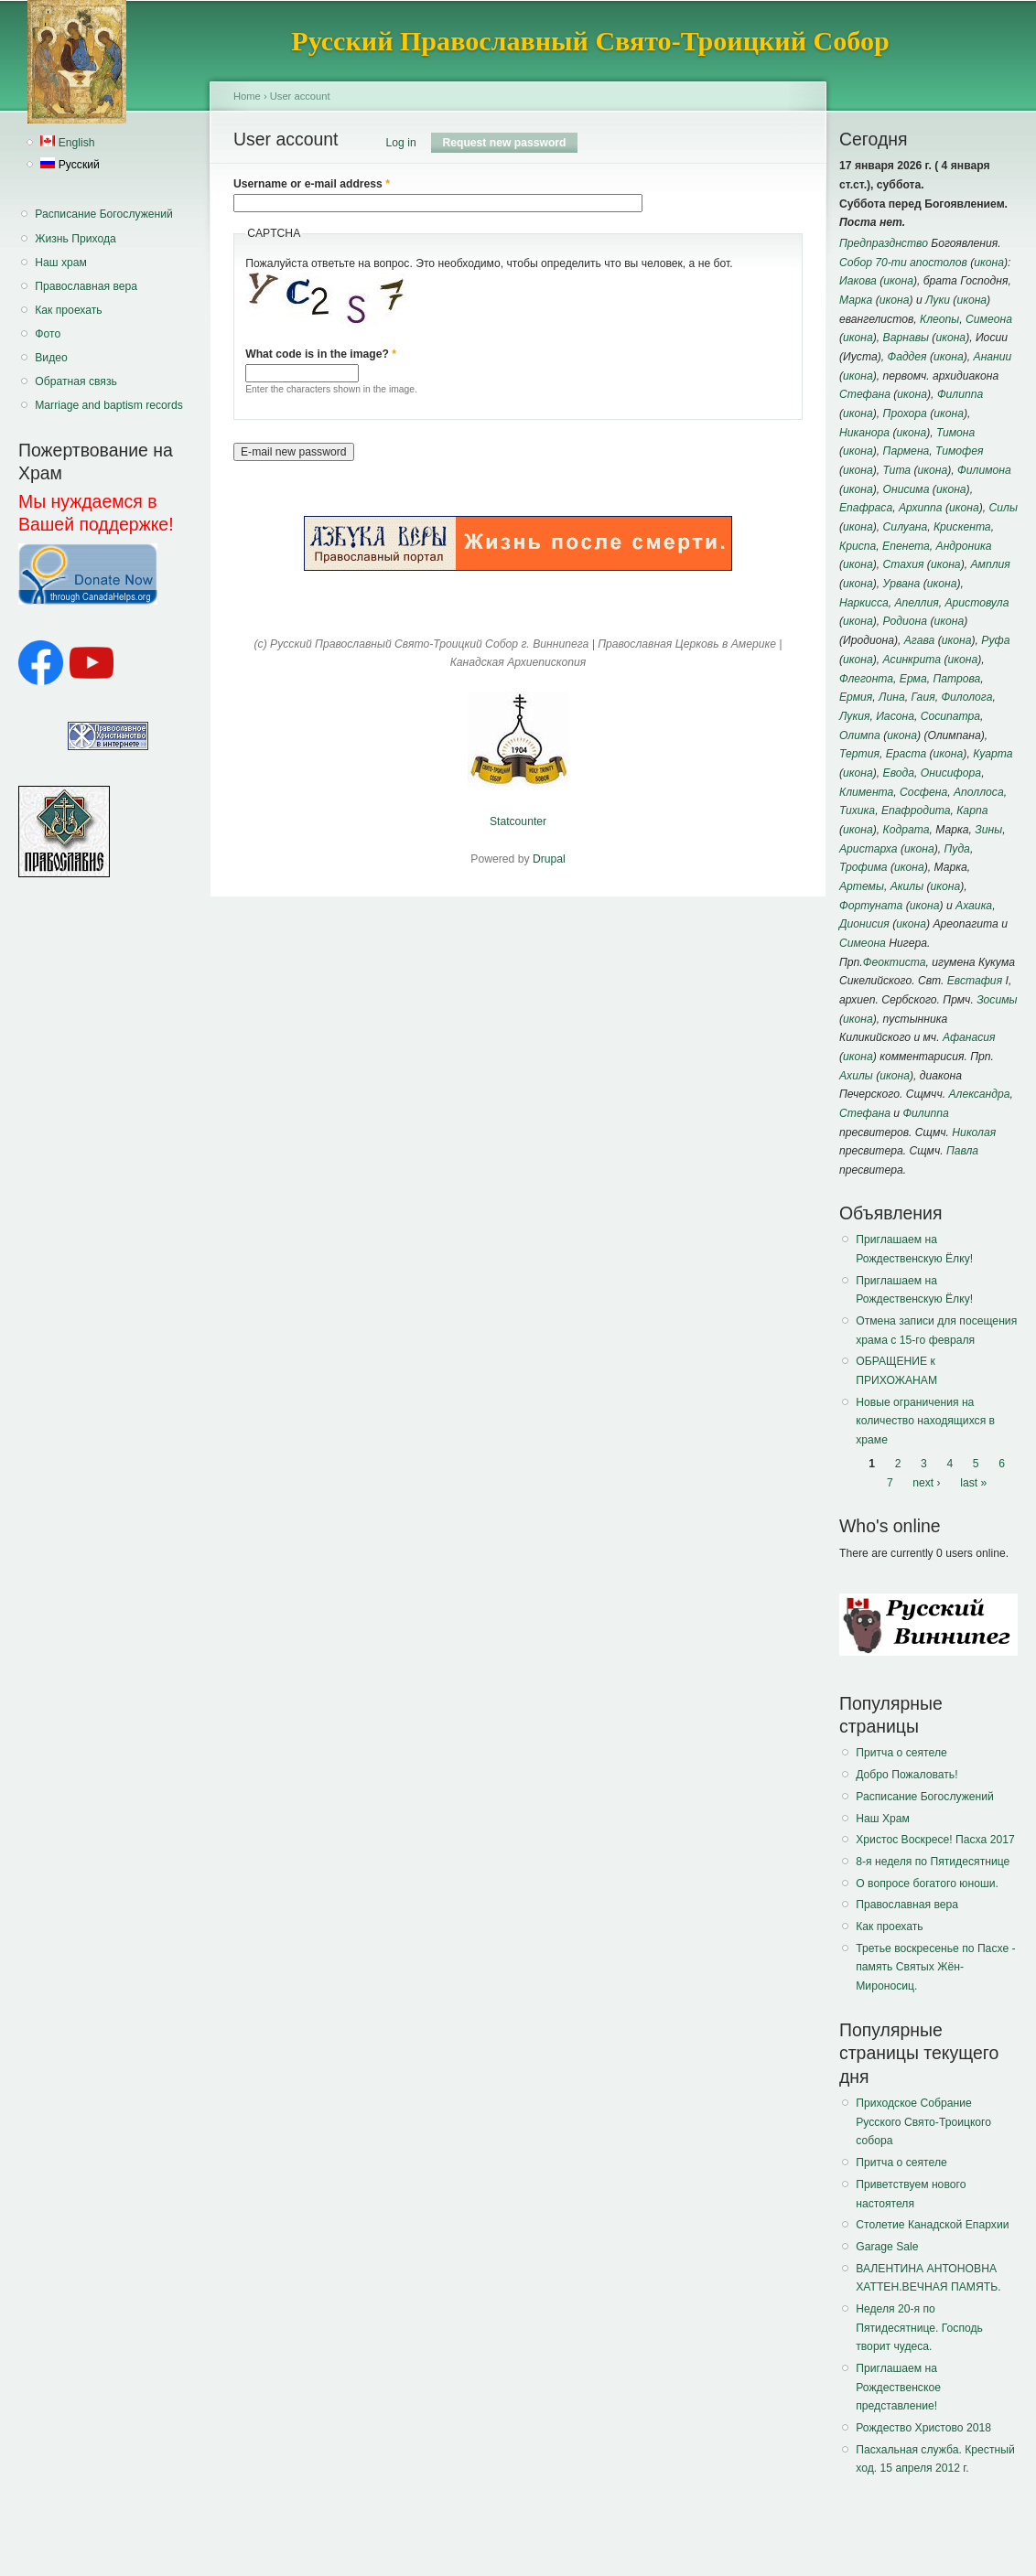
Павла (962, 1150)
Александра (978, 1094)
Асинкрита (912, 659)
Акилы (906, 886)
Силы (1002, 507)
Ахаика (973, 905)
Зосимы (997, 999)
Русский (69, 164)
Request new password (509, 142)
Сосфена (923, 792)
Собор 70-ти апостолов (903, 262)
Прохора (905, 413)
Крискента (962, 527)
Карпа (971, 810)
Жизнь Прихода (75, 238)
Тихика (857, 810)
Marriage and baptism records (108, 405)
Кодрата (906, 829)
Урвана (902, 583)
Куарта (992, 753)
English (67, 142)
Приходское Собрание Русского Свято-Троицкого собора (923, 2122)
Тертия (859, 753)
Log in (401, 142)
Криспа (857, 546)
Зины (988, 829)
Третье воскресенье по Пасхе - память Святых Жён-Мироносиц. (935, 1967)
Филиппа (960, 394)
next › (926, 1482)
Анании (993, 356)
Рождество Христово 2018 (923, 2427)
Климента (866, 792)
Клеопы (939, 319)
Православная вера (86, 286)
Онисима (906, 489)
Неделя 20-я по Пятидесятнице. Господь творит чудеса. (919, 2327)
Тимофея (959, 451)
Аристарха (868, 849)
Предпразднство (883, 243)
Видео (51, 357)
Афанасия (969, 1037)
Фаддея (906, 356)
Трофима (863, 867)
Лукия (854, 716)
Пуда (957, 849)
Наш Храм (883, 1818)
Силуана (905, 527)
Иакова (858, 280)
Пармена (906, 451)
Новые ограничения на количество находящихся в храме (925, 1421)
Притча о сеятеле (901, 1752)
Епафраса (865, 507)
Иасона (895, 716)
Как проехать (68, 310)
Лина (892, 697)
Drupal (549, 859)
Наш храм (61, 262)
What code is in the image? (320, 354)
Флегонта (866, 678)
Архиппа (921, 507)
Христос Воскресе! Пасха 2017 (935, 1839)
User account (300, 96)
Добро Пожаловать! (906, 1774)
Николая (974, 1132)
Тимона (955, 432)
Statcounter (518, 821)
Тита (897, 470)
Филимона (984, 470)
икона (989, 262)
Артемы (861, 886)
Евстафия (974, 980)
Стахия (903, 564)
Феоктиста (894, 962)
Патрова (956, 678)
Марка (855, 300)
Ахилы (856, 1075)
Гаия (922, 697)
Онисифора (951, 773)
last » (973, 1482)
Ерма (913, 678)
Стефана (864, 394)
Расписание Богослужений (104, 214)
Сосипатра (950, 716)
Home (247, 96)
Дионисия (864, 924)
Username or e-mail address (311, 183)
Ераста (906, 753)
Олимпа (859, 735)
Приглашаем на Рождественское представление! (898, 2387)
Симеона (989, 319)
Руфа (995, 640)
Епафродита (916, 810)
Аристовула (976, 602)
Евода (898, 773)
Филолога (966, 697)
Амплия (989, 564)
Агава (919, 640)
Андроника (964, 546)
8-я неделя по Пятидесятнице (932, 1861)
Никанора (864, 432)
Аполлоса (979, 792)
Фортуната (870, 905)
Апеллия (916, 602)
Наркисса (864, 602)
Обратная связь (76, 381)
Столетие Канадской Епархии (932, 2224)
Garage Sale (887, 2246)
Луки (937, 300)
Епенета (906, 546)
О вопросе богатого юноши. (927, 1883)
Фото (47, 333)
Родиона (905, 621)
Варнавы (906, 337)
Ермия (855, 697)
